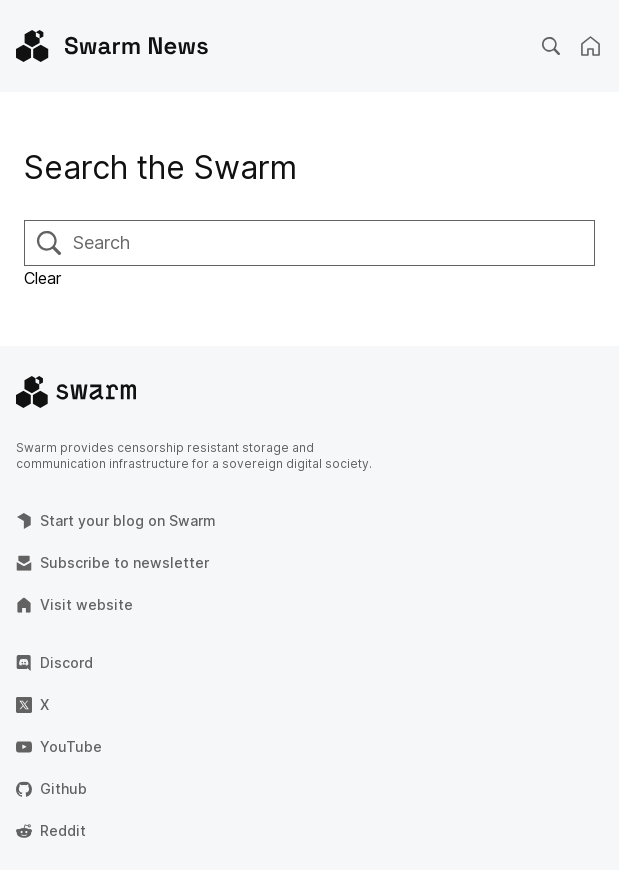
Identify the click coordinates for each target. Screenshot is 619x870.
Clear (42, 278)
